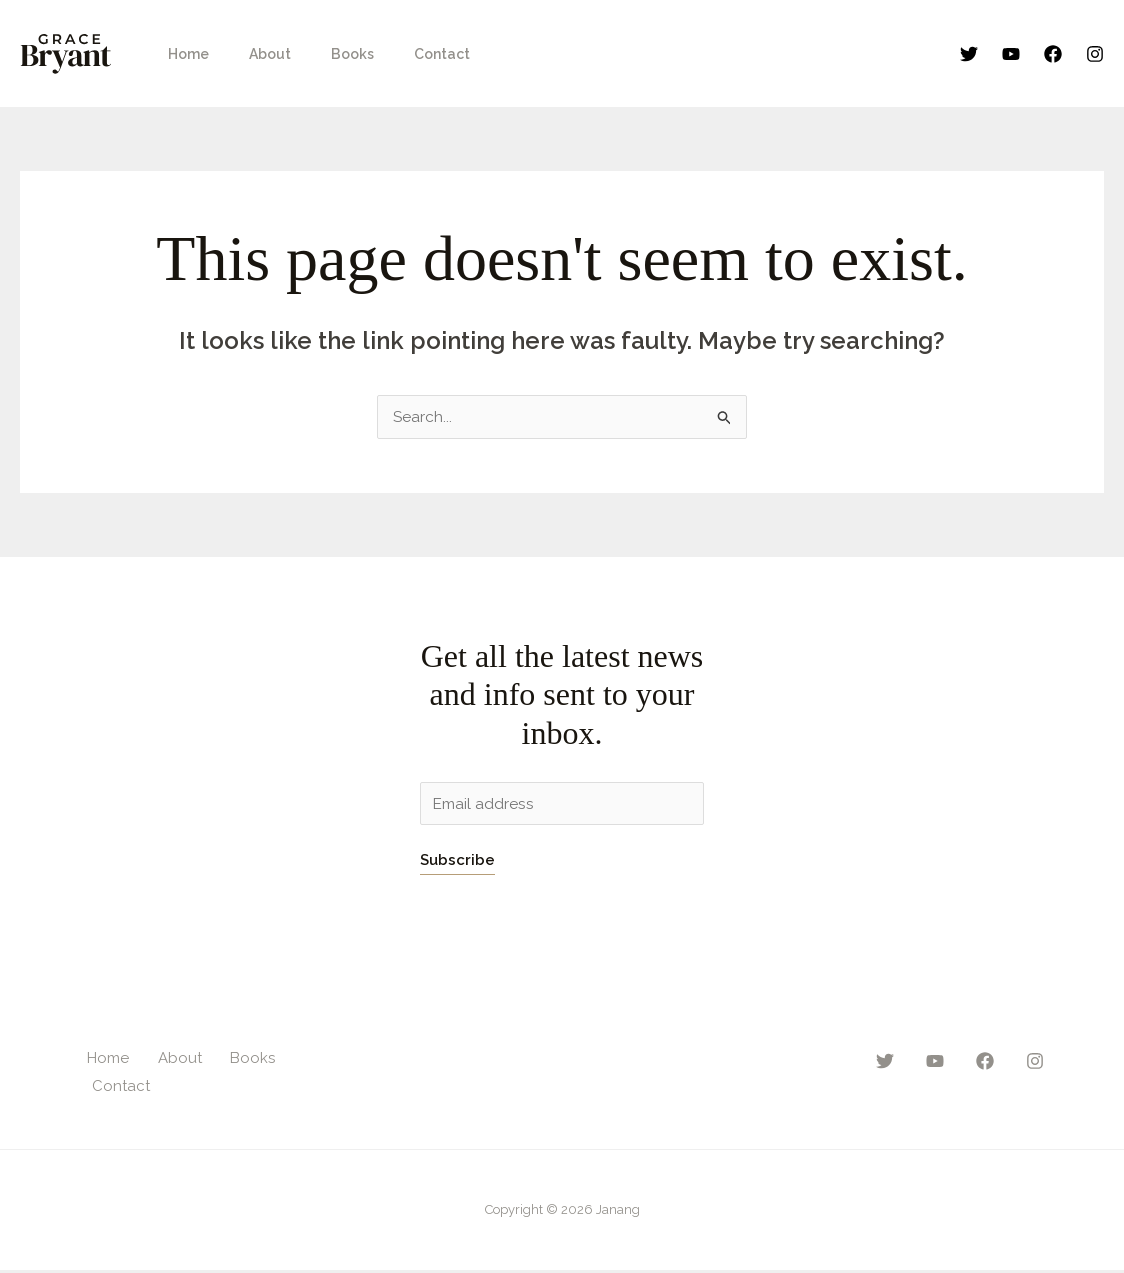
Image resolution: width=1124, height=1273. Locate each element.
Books (322, 54)
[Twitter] (969, 54)
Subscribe (457, 863)
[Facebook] (1053, 54)
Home (182, 54)
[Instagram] (1095, 54)
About (252, 54)
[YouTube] (1011, 54)
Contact (400, 54)
